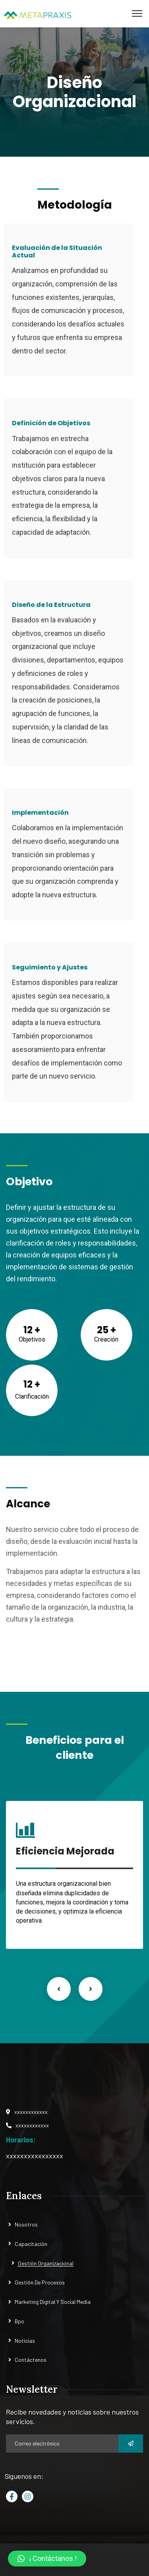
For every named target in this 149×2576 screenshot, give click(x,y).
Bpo (19, 2321)
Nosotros (26, 2224)
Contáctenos (30, 2359)
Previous (59, 1989)
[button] (47, 2558)
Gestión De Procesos (40, 2282)
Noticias (25, 2340)
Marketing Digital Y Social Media (53, 2301)
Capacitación (31, 2243)
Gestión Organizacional (46, 2263)
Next (91, 1989)
